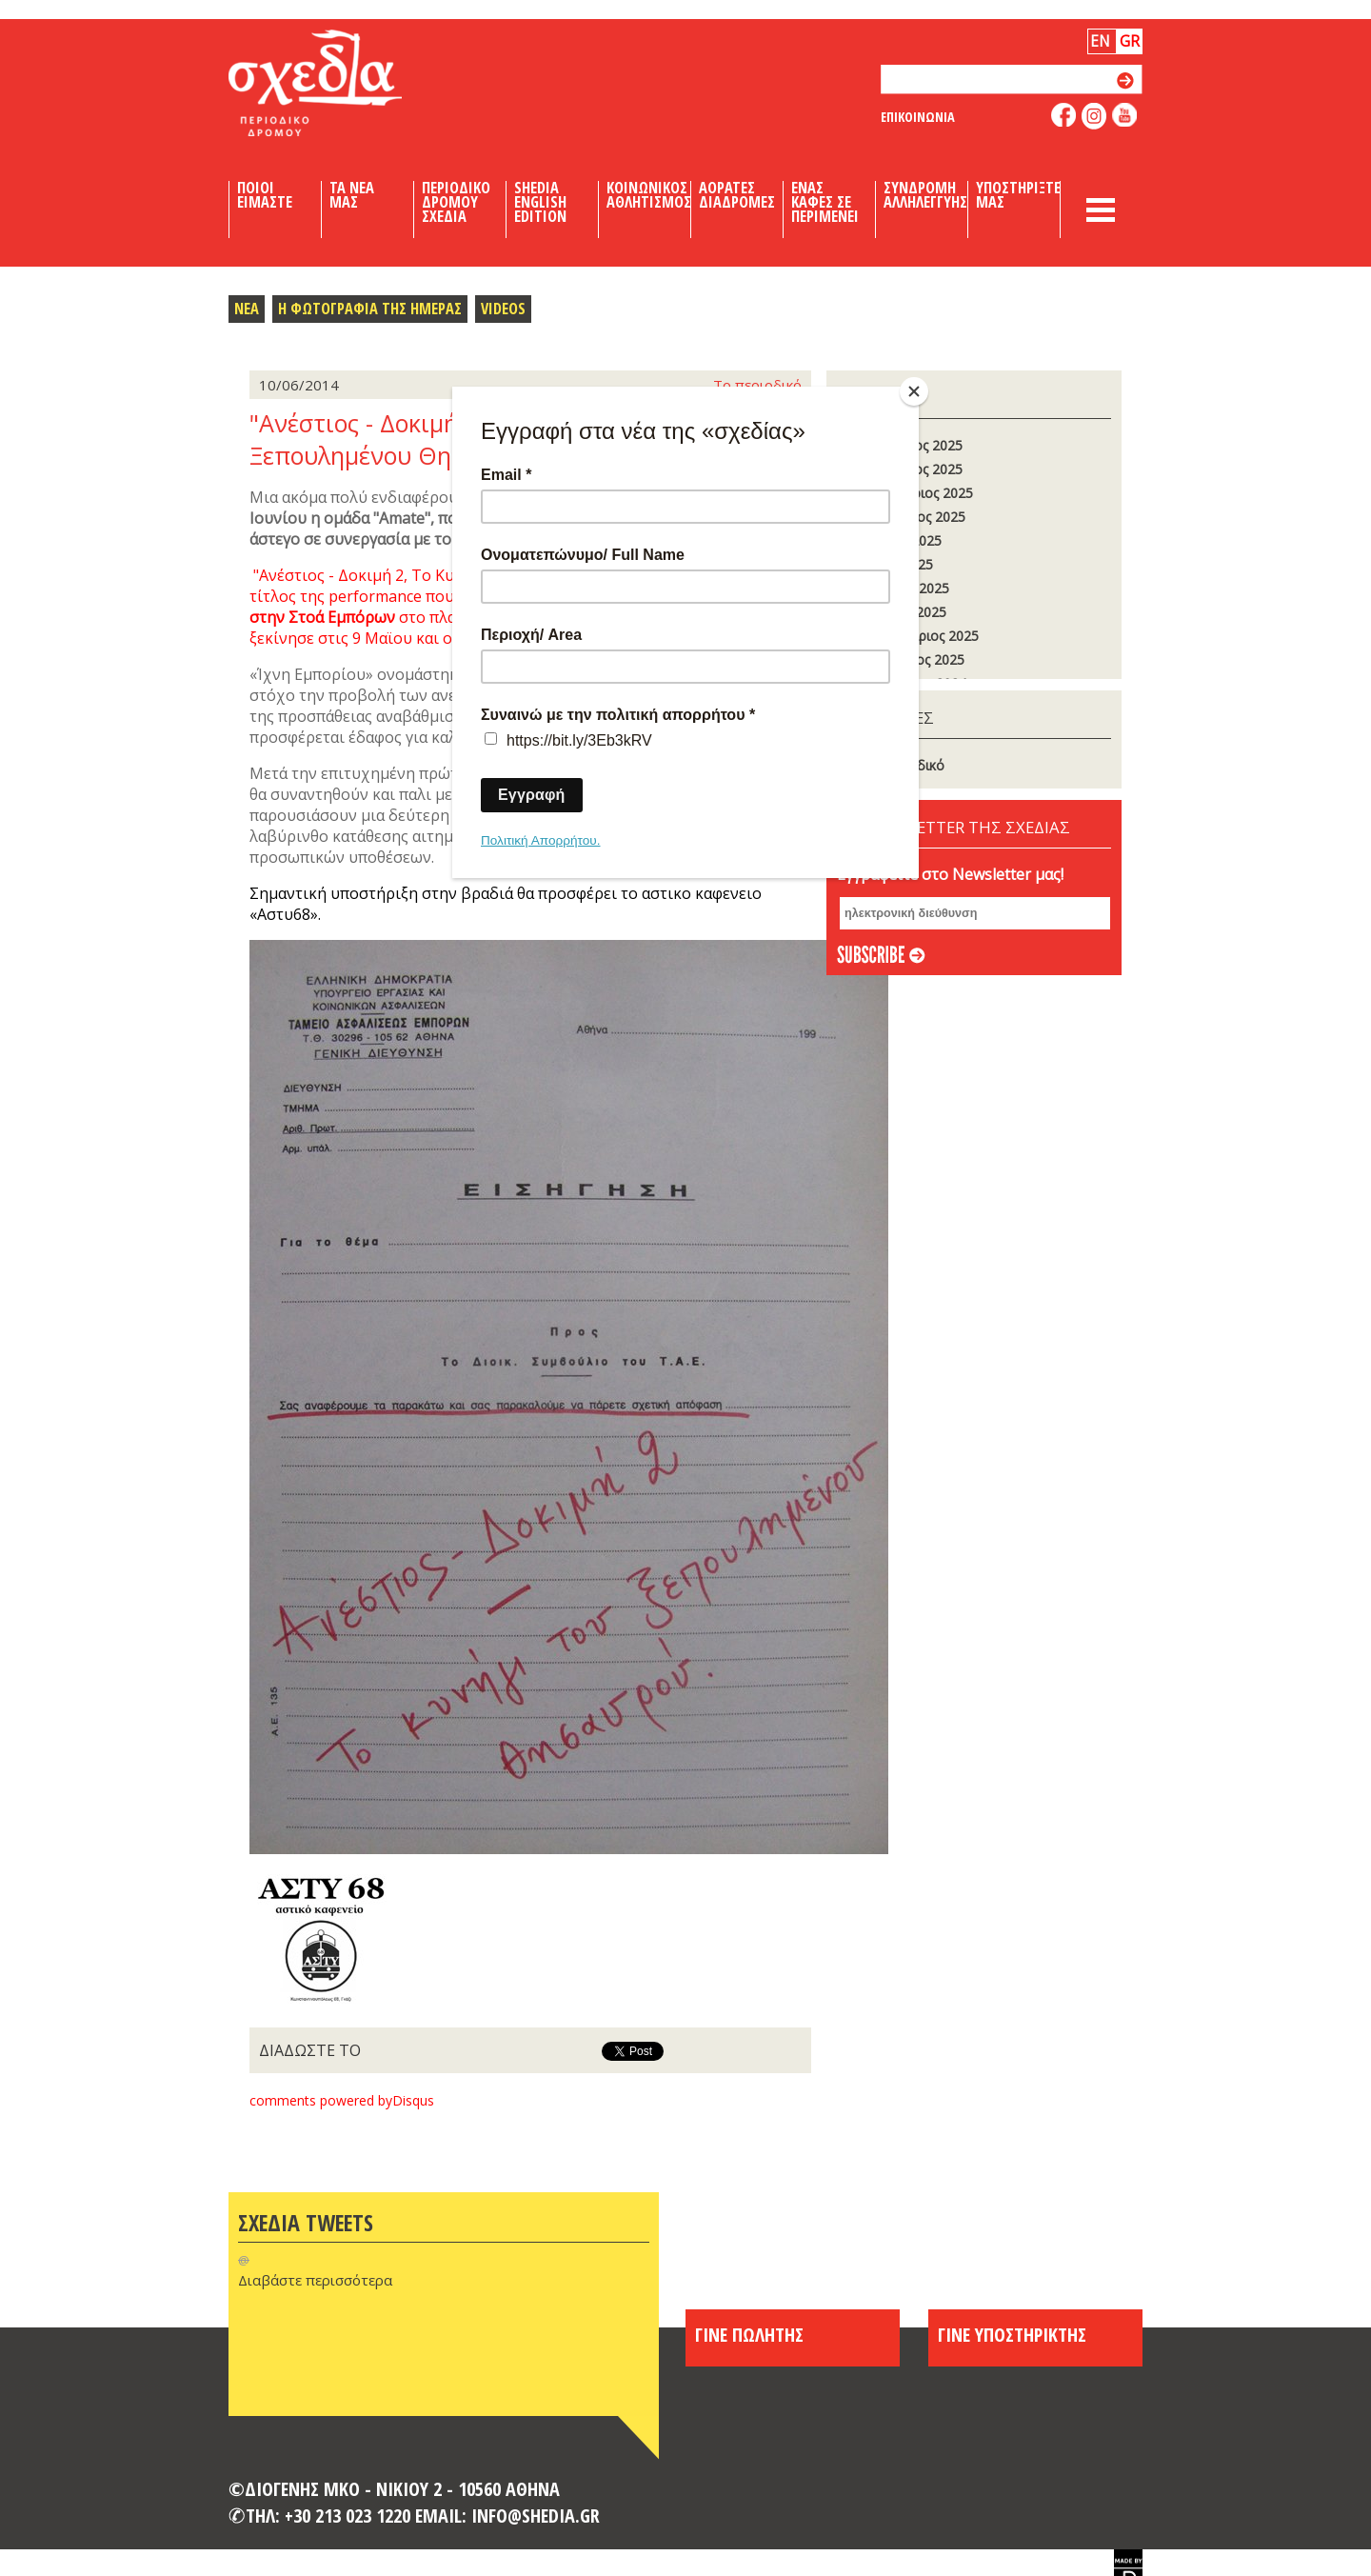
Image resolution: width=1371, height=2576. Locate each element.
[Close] (914, 391)
